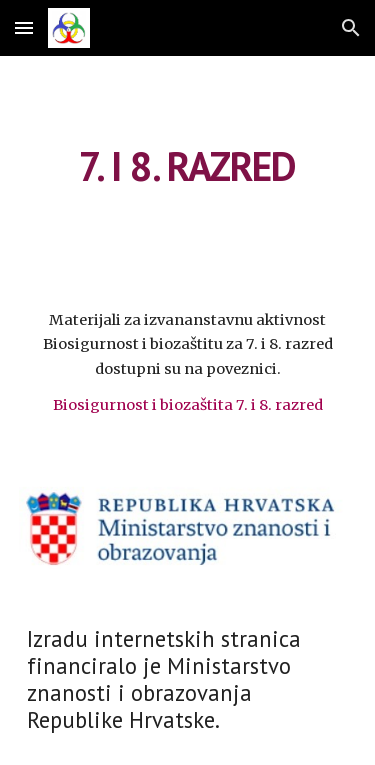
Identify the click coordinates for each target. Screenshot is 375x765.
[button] (24, 27)
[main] (188, 166)
